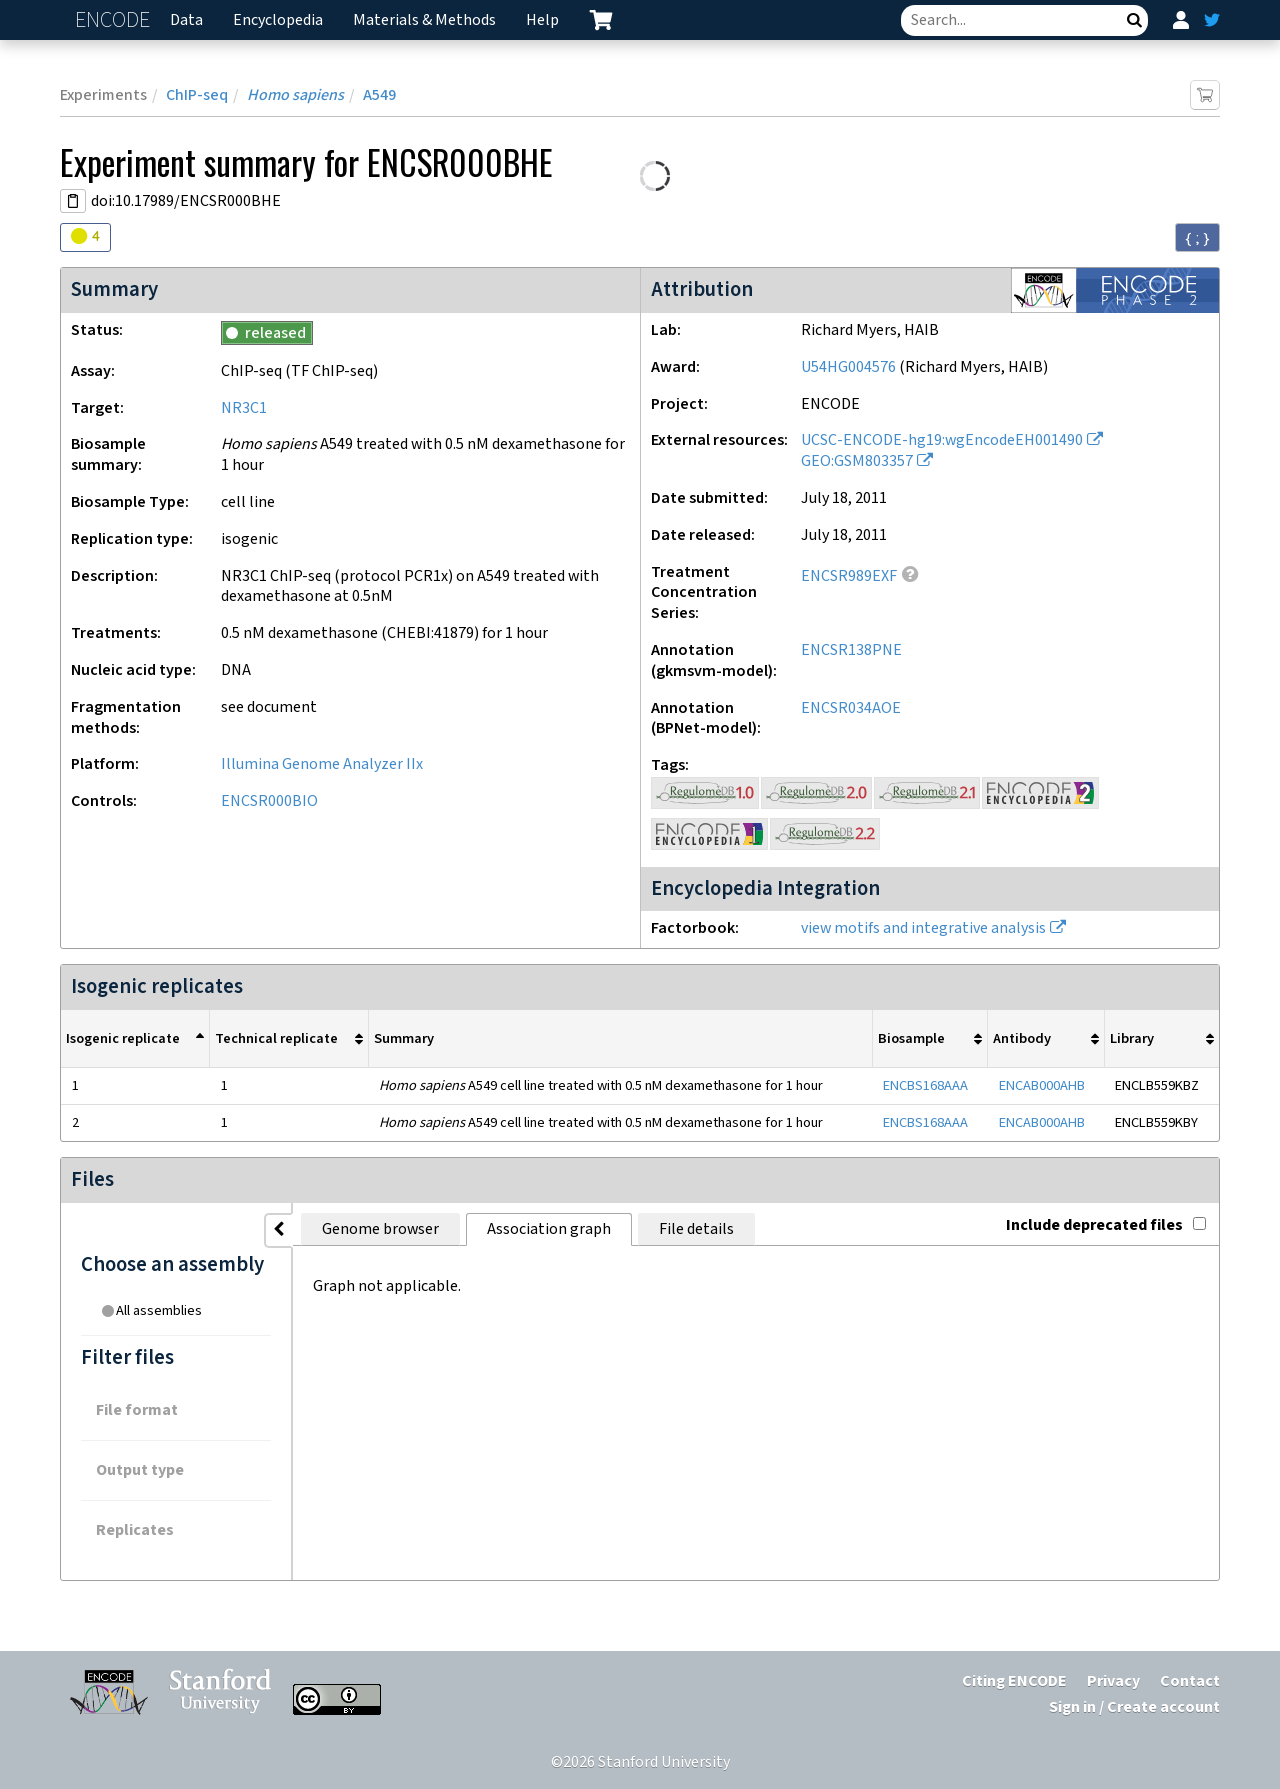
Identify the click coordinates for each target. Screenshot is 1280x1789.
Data (186, 20)
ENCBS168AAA (925, 1085)
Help (542, 20)
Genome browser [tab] (380, 1229)
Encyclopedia (278, 20)
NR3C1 (244, 408)
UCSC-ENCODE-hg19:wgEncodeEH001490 (942, 440)
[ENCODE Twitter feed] (1212, 20)
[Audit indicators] (85, 237)
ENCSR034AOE (851, 708)
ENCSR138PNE (851, 650)
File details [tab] (696, 1229)
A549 (379, 95)
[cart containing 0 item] (601, 20)
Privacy (1113, 1681)
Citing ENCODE (1014, 1681)
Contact (1190, 1681)
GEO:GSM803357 (857, 461)
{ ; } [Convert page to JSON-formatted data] (1197, 238)
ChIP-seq (197, 95)
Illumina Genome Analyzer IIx (322, 764)
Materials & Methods (424, 20)
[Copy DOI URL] (73, 201)
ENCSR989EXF (849, 576)
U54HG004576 (848, 367)
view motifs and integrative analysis (923, 928)
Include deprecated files (1106, 1225)
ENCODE (115, 20)
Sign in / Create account (1134, 1707)
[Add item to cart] (1205, 95)
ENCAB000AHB (1042, 1085)
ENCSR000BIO (269, 801)
